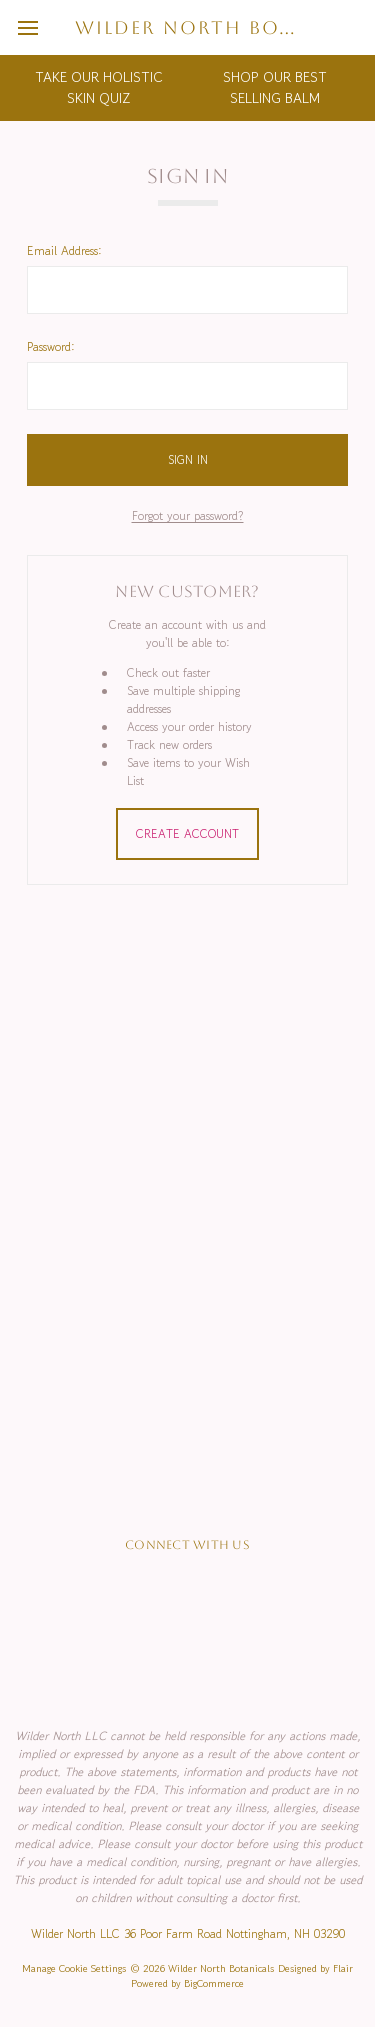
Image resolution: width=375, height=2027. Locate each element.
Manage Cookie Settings (74, 1968)
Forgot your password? (188, 515)
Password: (51, 346)
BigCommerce (214, 1983)
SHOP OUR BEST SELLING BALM (275, 87)
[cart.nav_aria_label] (353, 27)
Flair (343, 1968)
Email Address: (64, 250)
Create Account (187, 833)
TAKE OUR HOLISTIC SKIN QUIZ (99, 87)
